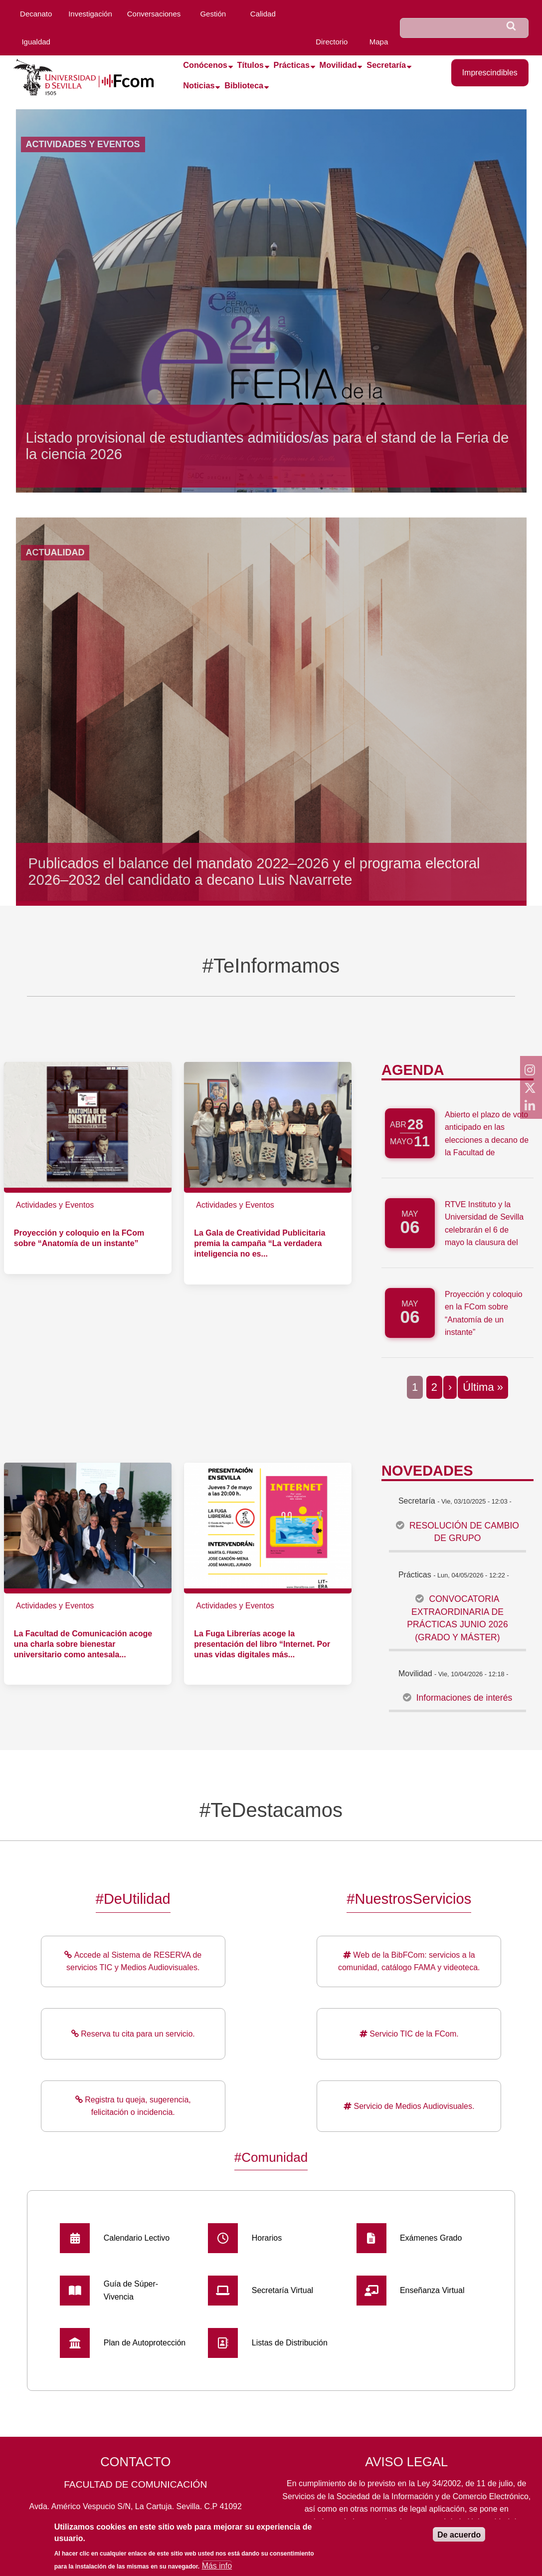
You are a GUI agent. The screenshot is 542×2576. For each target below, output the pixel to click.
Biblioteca (243, 85)
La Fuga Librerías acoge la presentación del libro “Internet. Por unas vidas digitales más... (262, 1644)
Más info (217, 2568)
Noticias (198, 85)
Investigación (90, 13)
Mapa (378, 41)
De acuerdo (459, 2538)
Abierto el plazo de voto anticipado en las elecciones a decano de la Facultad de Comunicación (487, 1140)
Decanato (36, 13)
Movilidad (338, 64)
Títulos (250, 64)
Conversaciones (154, 13)
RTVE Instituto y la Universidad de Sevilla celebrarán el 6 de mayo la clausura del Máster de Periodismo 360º (484, 1236)
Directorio (332, 41)
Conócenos (205, 64)
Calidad (263, 13)
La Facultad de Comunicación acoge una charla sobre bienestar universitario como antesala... (83, 1644)
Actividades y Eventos (55, 1205)
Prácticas (292, 64)
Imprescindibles (490, 72)
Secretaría (386, 64)
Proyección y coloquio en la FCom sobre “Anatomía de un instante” (484, 1313)
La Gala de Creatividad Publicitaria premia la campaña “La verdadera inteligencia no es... (259, 1243)
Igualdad (35, 41)
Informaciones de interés (464, 1698)
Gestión (213, 13)
